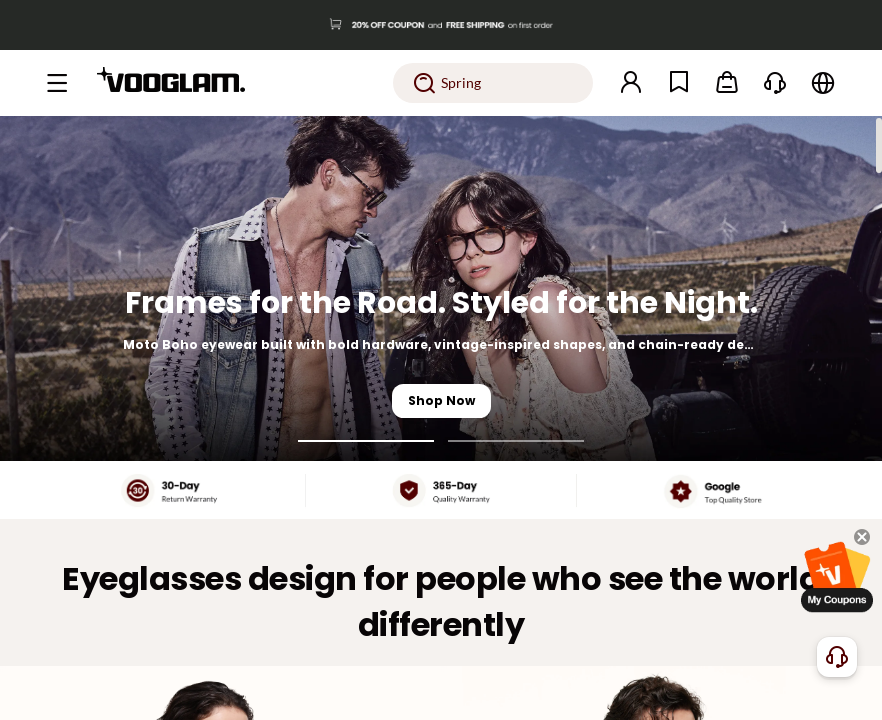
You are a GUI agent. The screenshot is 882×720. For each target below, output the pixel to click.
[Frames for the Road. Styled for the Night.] (441, 288)
